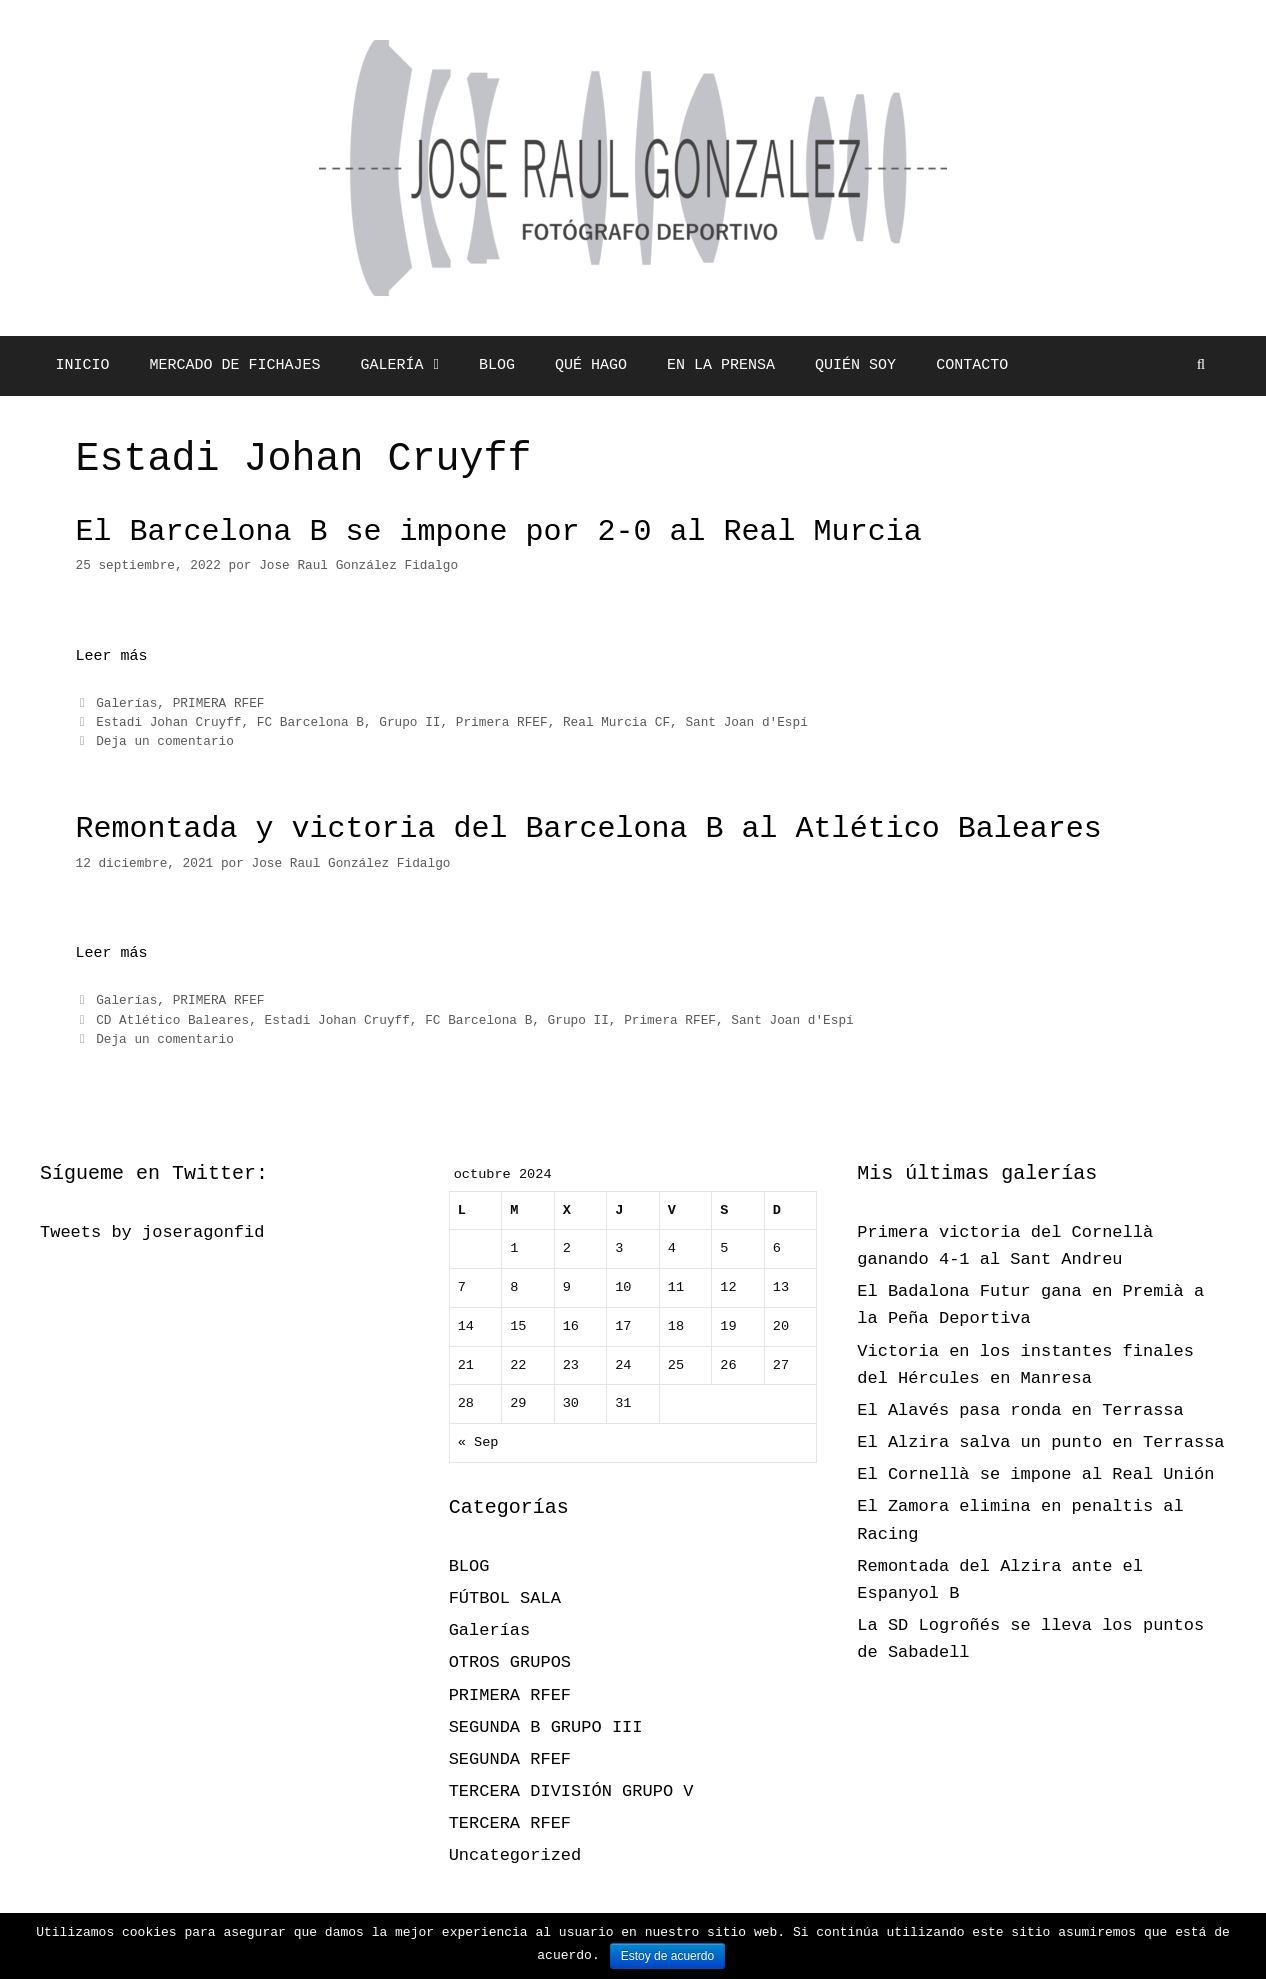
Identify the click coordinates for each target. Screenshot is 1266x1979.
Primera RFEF (502, 722)
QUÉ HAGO (591, 365)
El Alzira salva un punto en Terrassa (1040, 1442)
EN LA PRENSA (721, 365)
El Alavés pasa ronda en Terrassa (1020, 1410)
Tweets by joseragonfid (152, 1232)
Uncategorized (515, 1855)
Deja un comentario (165, 741)
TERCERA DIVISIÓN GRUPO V (571, 1791)
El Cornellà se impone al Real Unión (1035, 1474)
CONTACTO (972, 365)
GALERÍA (410, 366)
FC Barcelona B (310, 722)
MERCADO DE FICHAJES (235, 365)
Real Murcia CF (616, 722)
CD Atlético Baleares (172, 1020)
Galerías (126, 703)
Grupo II (409, 722)
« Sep (478, 1442)
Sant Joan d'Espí (746, 722)
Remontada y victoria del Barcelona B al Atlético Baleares (589, 829)
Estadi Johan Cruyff (168, 722)
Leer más (112, 656)
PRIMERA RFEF (219, 703)
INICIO (83, 365)
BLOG (497, 365)
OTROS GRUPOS (510, 1662)
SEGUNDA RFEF (510, 1759)
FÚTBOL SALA (505, 1598)
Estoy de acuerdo (667, 1956)
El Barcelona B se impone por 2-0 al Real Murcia (499, 532)
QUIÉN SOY (855, 365)
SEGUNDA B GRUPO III (546, 1727)
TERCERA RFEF (510, 1823)
